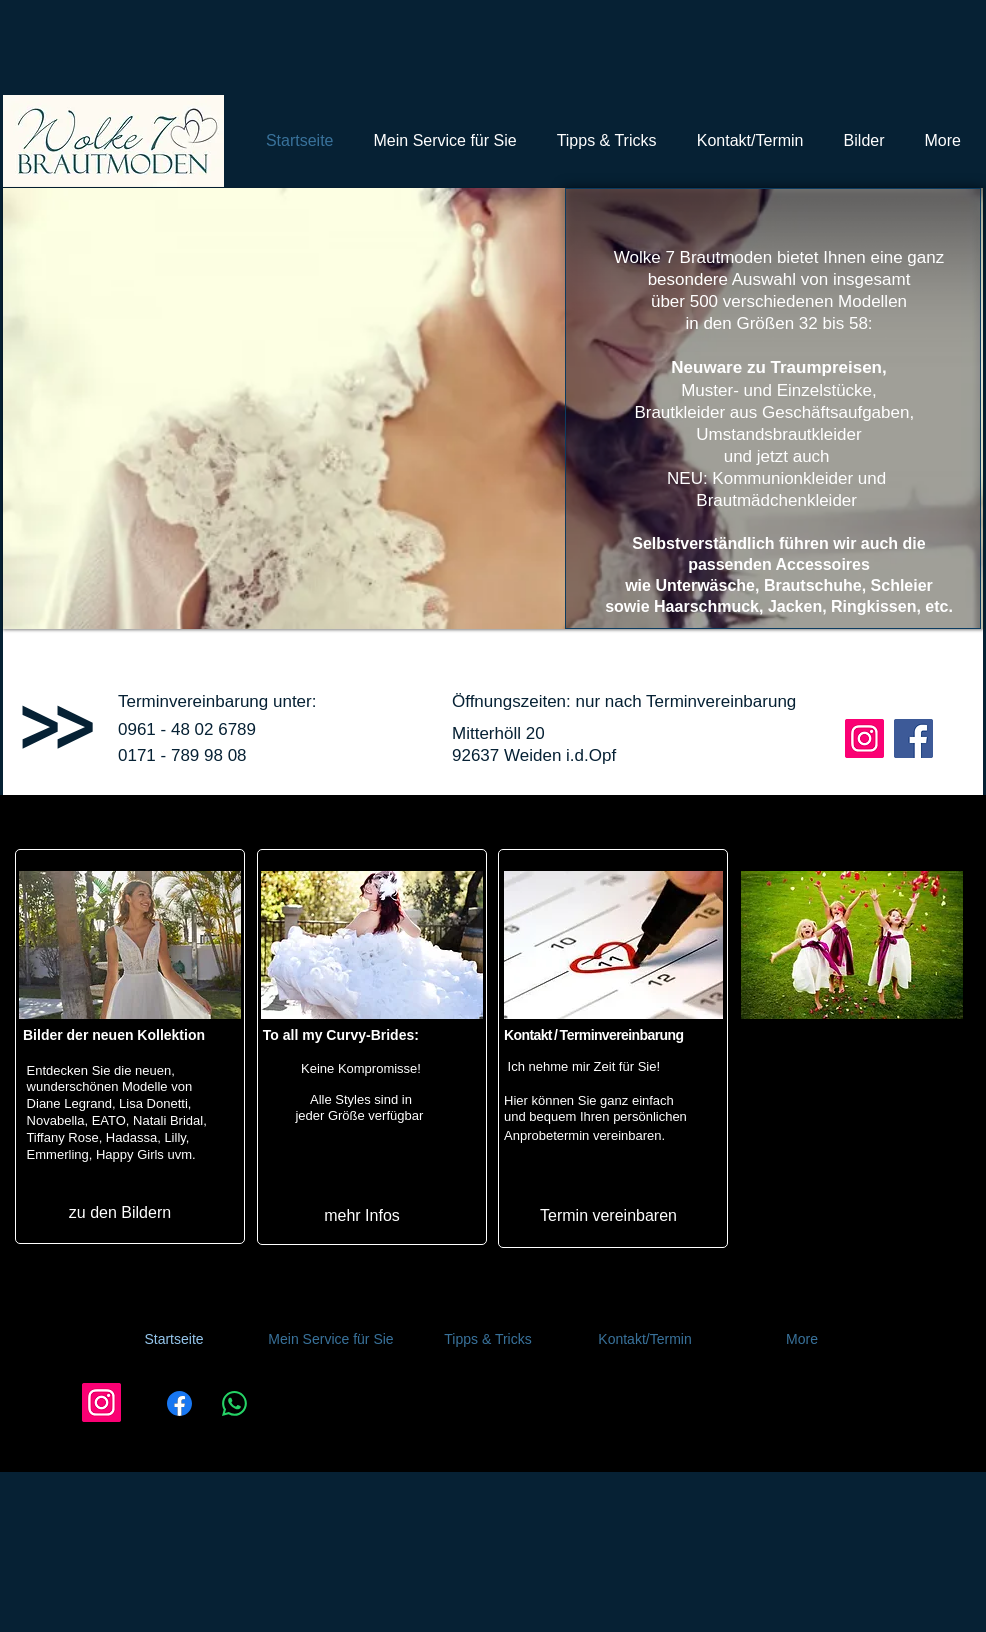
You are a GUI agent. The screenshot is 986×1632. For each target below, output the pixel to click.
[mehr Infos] (362, 1215)
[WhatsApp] (234, 1413)
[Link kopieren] (296, 1413)
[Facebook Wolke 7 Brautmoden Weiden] (913, 738)
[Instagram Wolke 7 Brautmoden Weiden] (864, 738)
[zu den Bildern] (120, 1213)
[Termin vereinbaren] (608, 1216)
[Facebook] (179, 1413)
